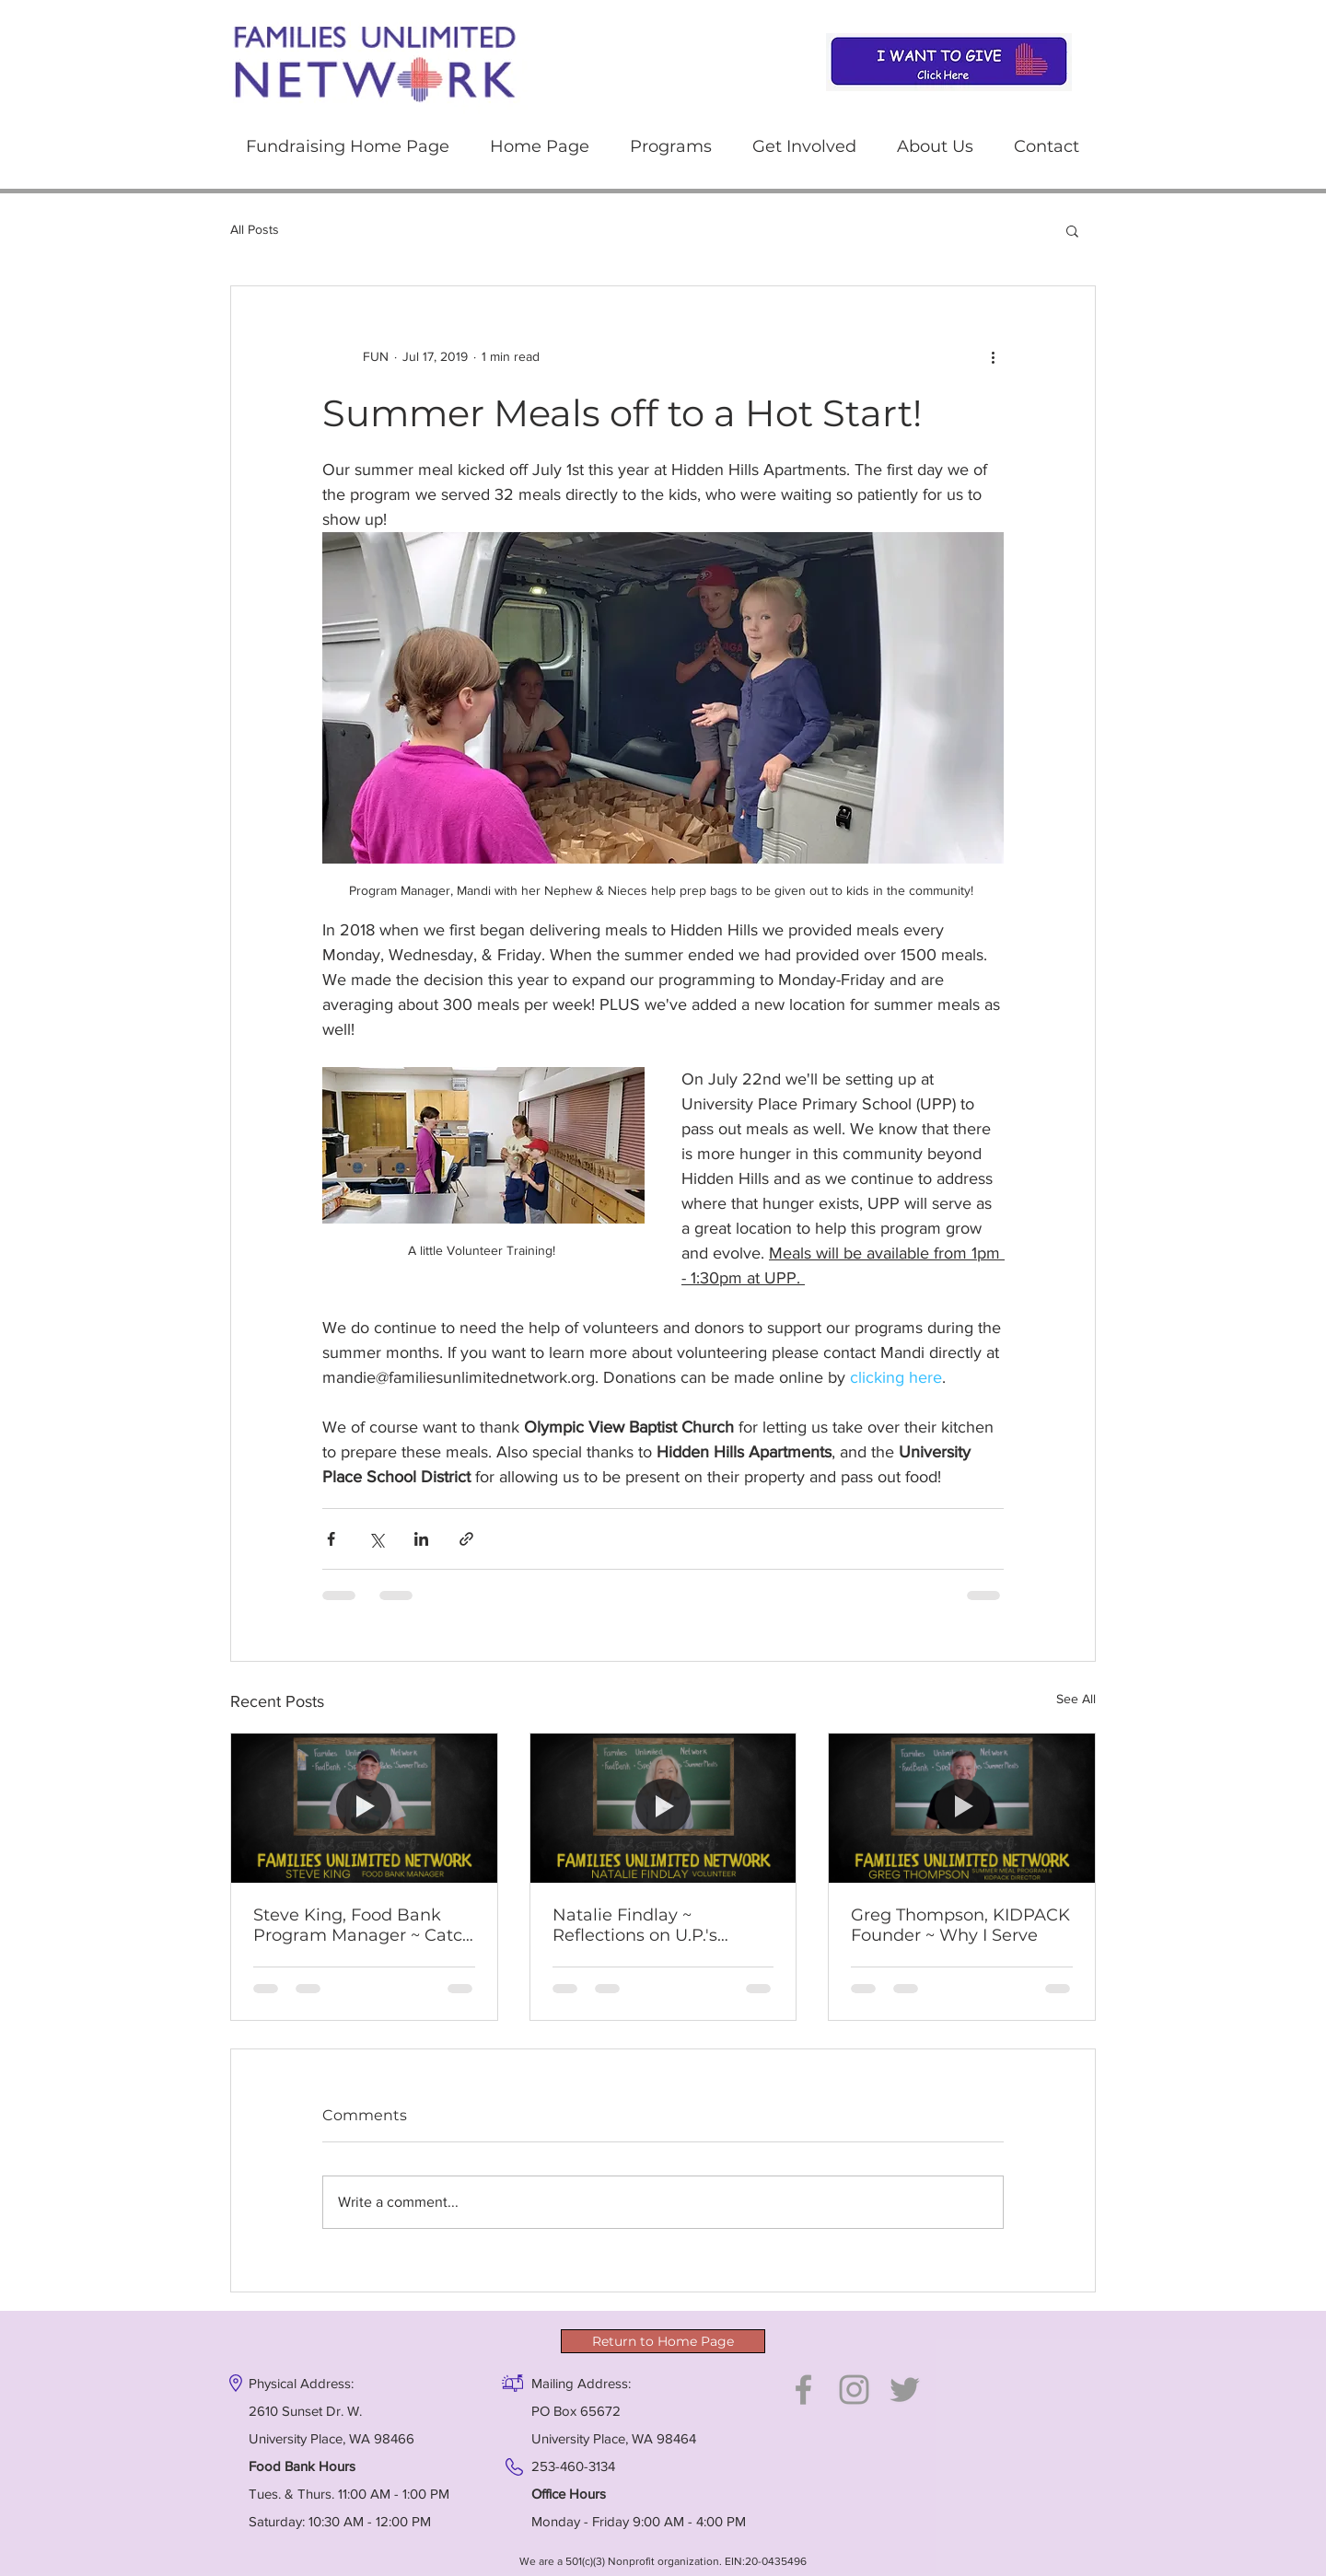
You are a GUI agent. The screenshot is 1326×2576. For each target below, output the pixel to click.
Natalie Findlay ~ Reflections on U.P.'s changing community (642, 1925)
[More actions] (993, 356)
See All (1076, 1698)
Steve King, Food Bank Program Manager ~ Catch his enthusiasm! (363, 1925)
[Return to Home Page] (663, 2341)
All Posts (254, 229)
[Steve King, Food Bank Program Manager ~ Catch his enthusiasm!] (364, 1808)
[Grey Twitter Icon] (905, 2389)
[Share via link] (466, 1539)
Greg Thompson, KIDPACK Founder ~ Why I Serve (960, 1925)
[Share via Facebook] (331, 1539)
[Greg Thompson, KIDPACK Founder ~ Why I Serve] (962, 1808)
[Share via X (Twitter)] (376, 1539)
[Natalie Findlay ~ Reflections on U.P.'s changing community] (663, 1808)
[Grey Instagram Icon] (854, 2389)
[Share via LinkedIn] (421, 1539)
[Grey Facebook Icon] (803, 2389)
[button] (671, 146)
